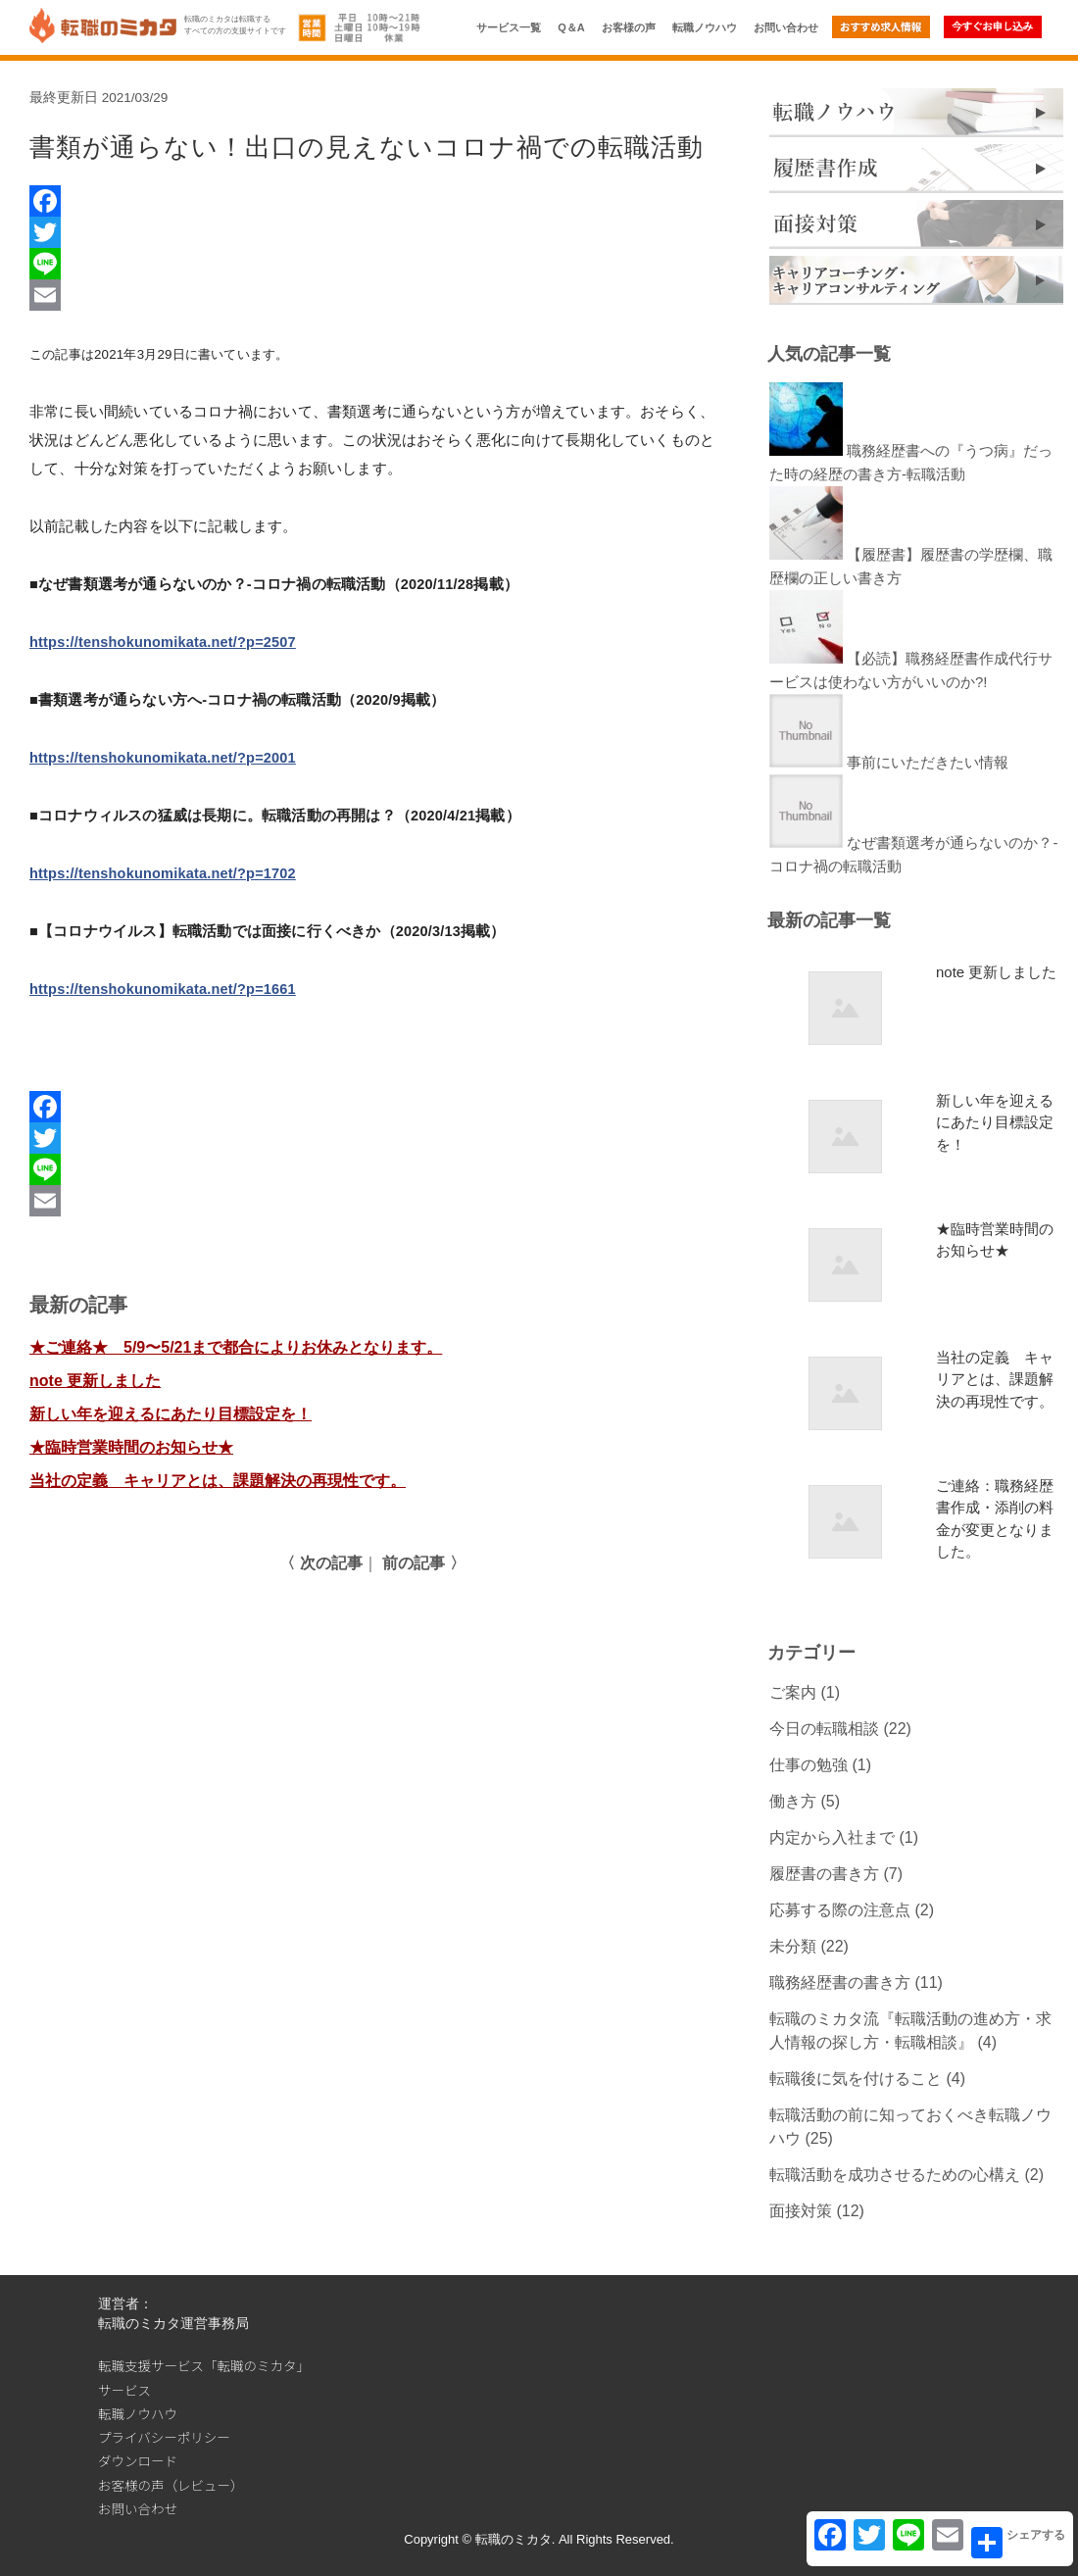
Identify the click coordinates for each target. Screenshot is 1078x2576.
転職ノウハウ (704, 27)
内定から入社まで (832, 1837)
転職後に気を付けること (855, 2078)
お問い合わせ (786, 27)
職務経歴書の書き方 (839, 1982)
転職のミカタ (513, 2539)
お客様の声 (629, 27)
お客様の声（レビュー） (171, 2485)
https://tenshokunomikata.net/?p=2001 (162, 758)
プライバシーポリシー (164, 2437)
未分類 (792, 1946)
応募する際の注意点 (839, 1910)
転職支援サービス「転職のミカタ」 (204, 2365)
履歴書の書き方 (824, 1873)
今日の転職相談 (824, 1728)
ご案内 (792, 1692)
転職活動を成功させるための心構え (894, 2174)
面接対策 (800, 2211)
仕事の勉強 (808, 1765)
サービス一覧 (508, 27)
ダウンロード (137, 2460)
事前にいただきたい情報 (927, 762)
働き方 (792, 1801)
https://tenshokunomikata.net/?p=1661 (162, 989)
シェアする (1018, 2542)
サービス (124, 2390)
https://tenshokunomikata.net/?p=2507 (162, 642)
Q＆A (571, 27)
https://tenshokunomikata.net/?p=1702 (162, 873)
